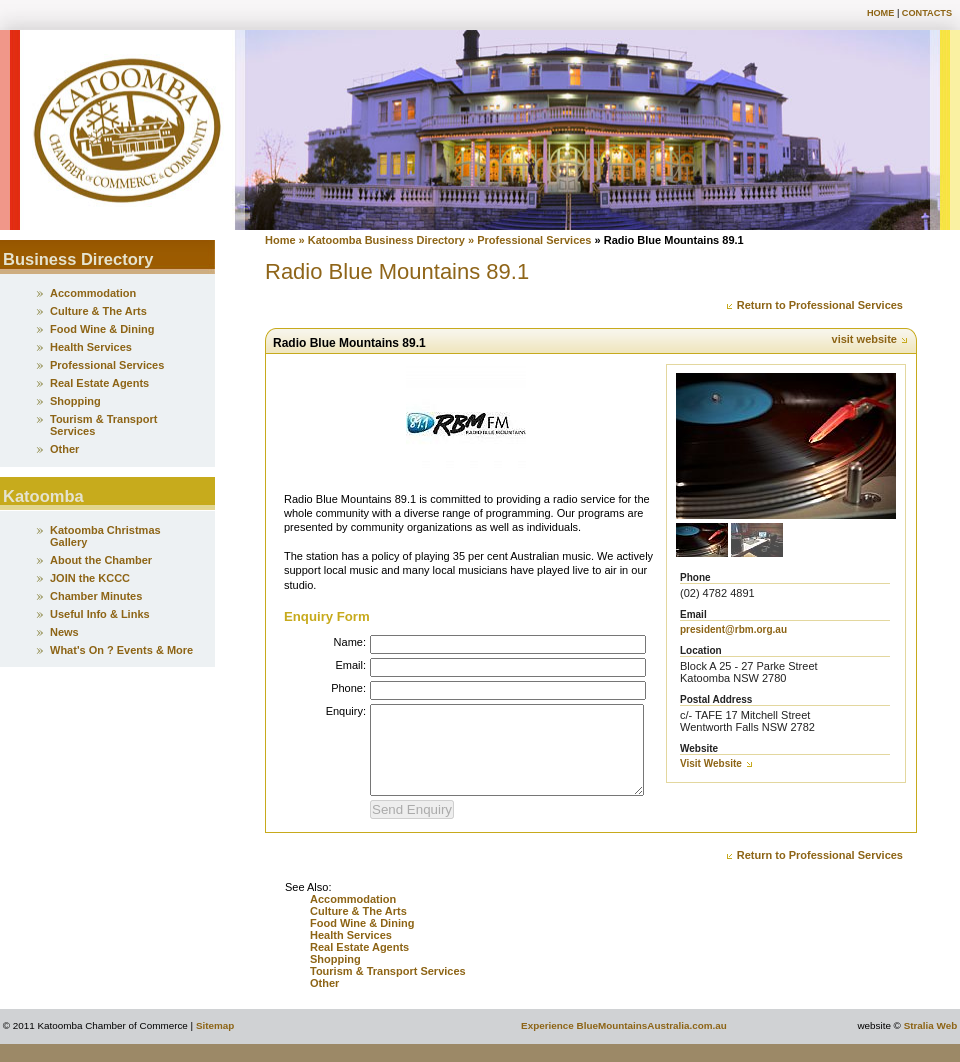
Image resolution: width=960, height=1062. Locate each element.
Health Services (351, 953)
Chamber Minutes (96, 596)
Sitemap (215, 1043)
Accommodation (353, 917)
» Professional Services (530, 240)
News (64, 632)
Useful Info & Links (100, 614)
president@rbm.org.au (733, 629)
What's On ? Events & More (121, 650)
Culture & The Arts (358, 929)
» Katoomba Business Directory (380, 240)
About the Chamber (101, 560)
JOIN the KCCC (90, 578)
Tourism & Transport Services (388, 989)
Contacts (927, 13)
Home (880, 13)
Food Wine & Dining (362, 941)
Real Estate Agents (359, 965)
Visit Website (717, 763)
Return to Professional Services (814, 305)
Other (324, 1001)
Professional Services (107, 365)
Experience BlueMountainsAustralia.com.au (624, 1043)
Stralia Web (931, 1043)
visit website (870, 339)
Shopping (337, 977)
